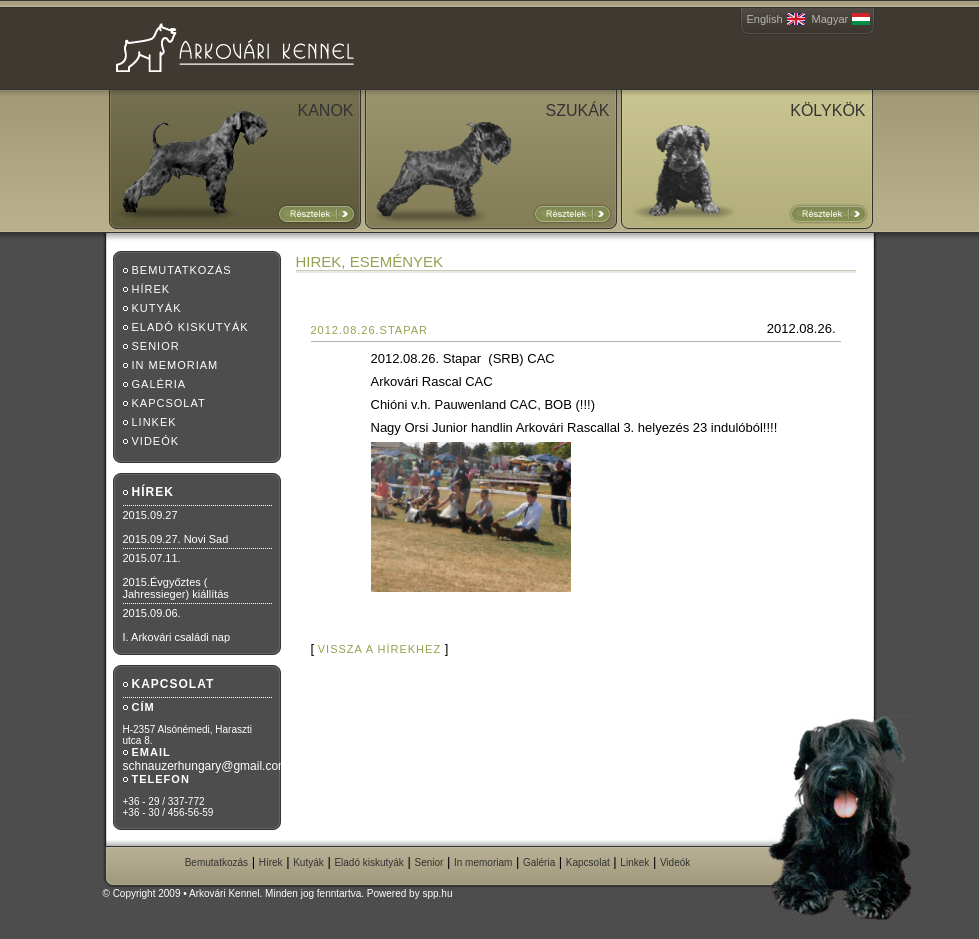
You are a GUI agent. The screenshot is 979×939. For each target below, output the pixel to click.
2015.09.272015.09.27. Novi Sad (176, 527)
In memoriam (175, 365)
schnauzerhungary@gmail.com (206, 766)
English (765, 19)
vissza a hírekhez (379, 649)
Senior (156, 346)
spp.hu (437, 893)
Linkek (154, 422)
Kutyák (157, 308)
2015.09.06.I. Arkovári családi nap (177, 625)
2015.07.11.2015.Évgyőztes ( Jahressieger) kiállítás (176, 576)
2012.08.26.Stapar (370, 330)
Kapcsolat (169, 403)
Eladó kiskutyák (190, 327)
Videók (156, 441)
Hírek (151, 289)
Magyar (830, 19)
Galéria (159, 384)
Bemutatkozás (182, 270)
